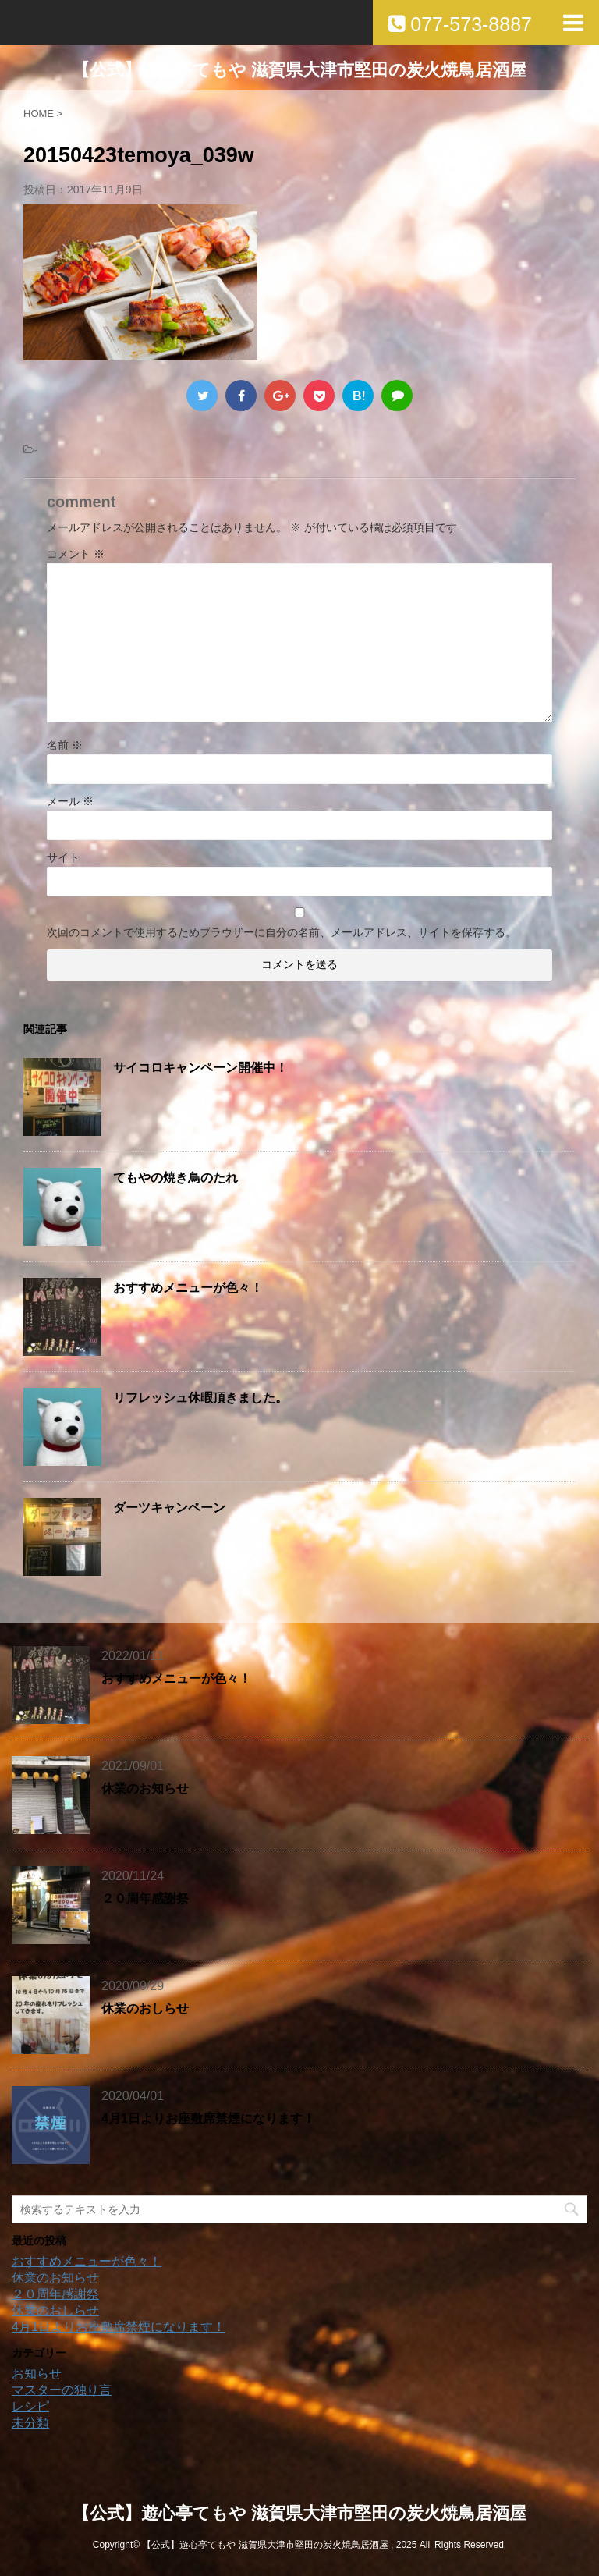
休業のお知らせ (145, 1788)
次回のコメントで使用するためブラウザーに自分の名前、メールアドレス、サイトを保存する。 (281, 932)
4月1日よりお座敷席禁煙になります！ (208, 2118)
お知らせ (37, 2373)
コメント (76, 554)
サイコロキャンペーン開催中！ (200, 1067)
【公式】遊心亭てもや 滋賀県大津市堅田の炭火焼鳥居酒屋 (299, 70)
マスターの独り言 (62, 2390)
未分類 (30, 2422)
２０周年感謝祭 (145, 1898)
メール (70, 801)
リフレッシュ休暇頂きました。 (200, 1397)
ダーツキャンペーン (169, 1507)
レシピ (30, 2406)
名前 (65, 745)
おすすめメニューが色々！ (188, 1287)
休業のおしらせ (145, 2008)
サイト (63, 857)
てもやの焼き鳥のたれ (175, 1177)
